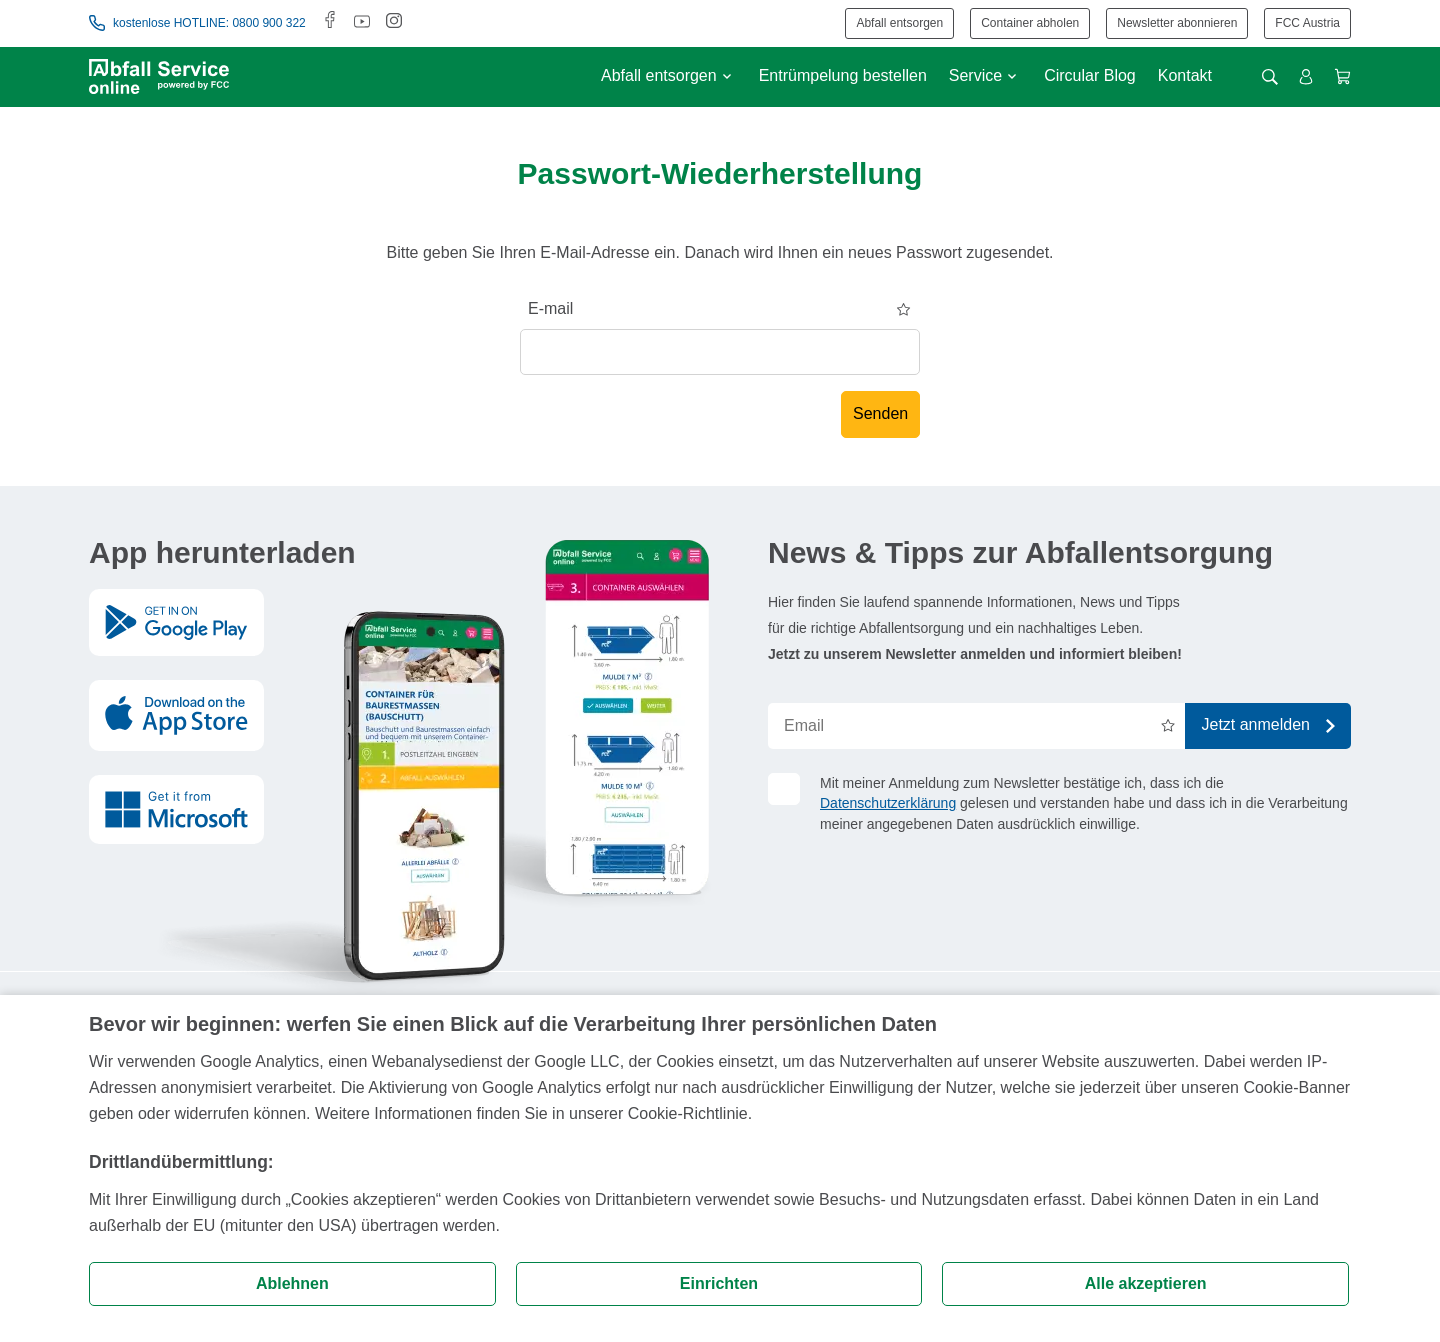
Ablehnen (292, 1283)
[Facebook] (330, 22)
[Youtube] (362, 22)
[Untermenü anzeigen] (727, 76)
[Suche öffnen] (1270, 77)
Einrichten (719, 1283)
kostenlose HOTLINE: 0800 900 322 (197, 23)
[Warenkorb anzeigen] (1342, 76)
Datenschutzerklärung (888, 803)
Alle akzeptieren (1146, 1283)
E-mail (550, 308)
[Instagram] (394, 22)
